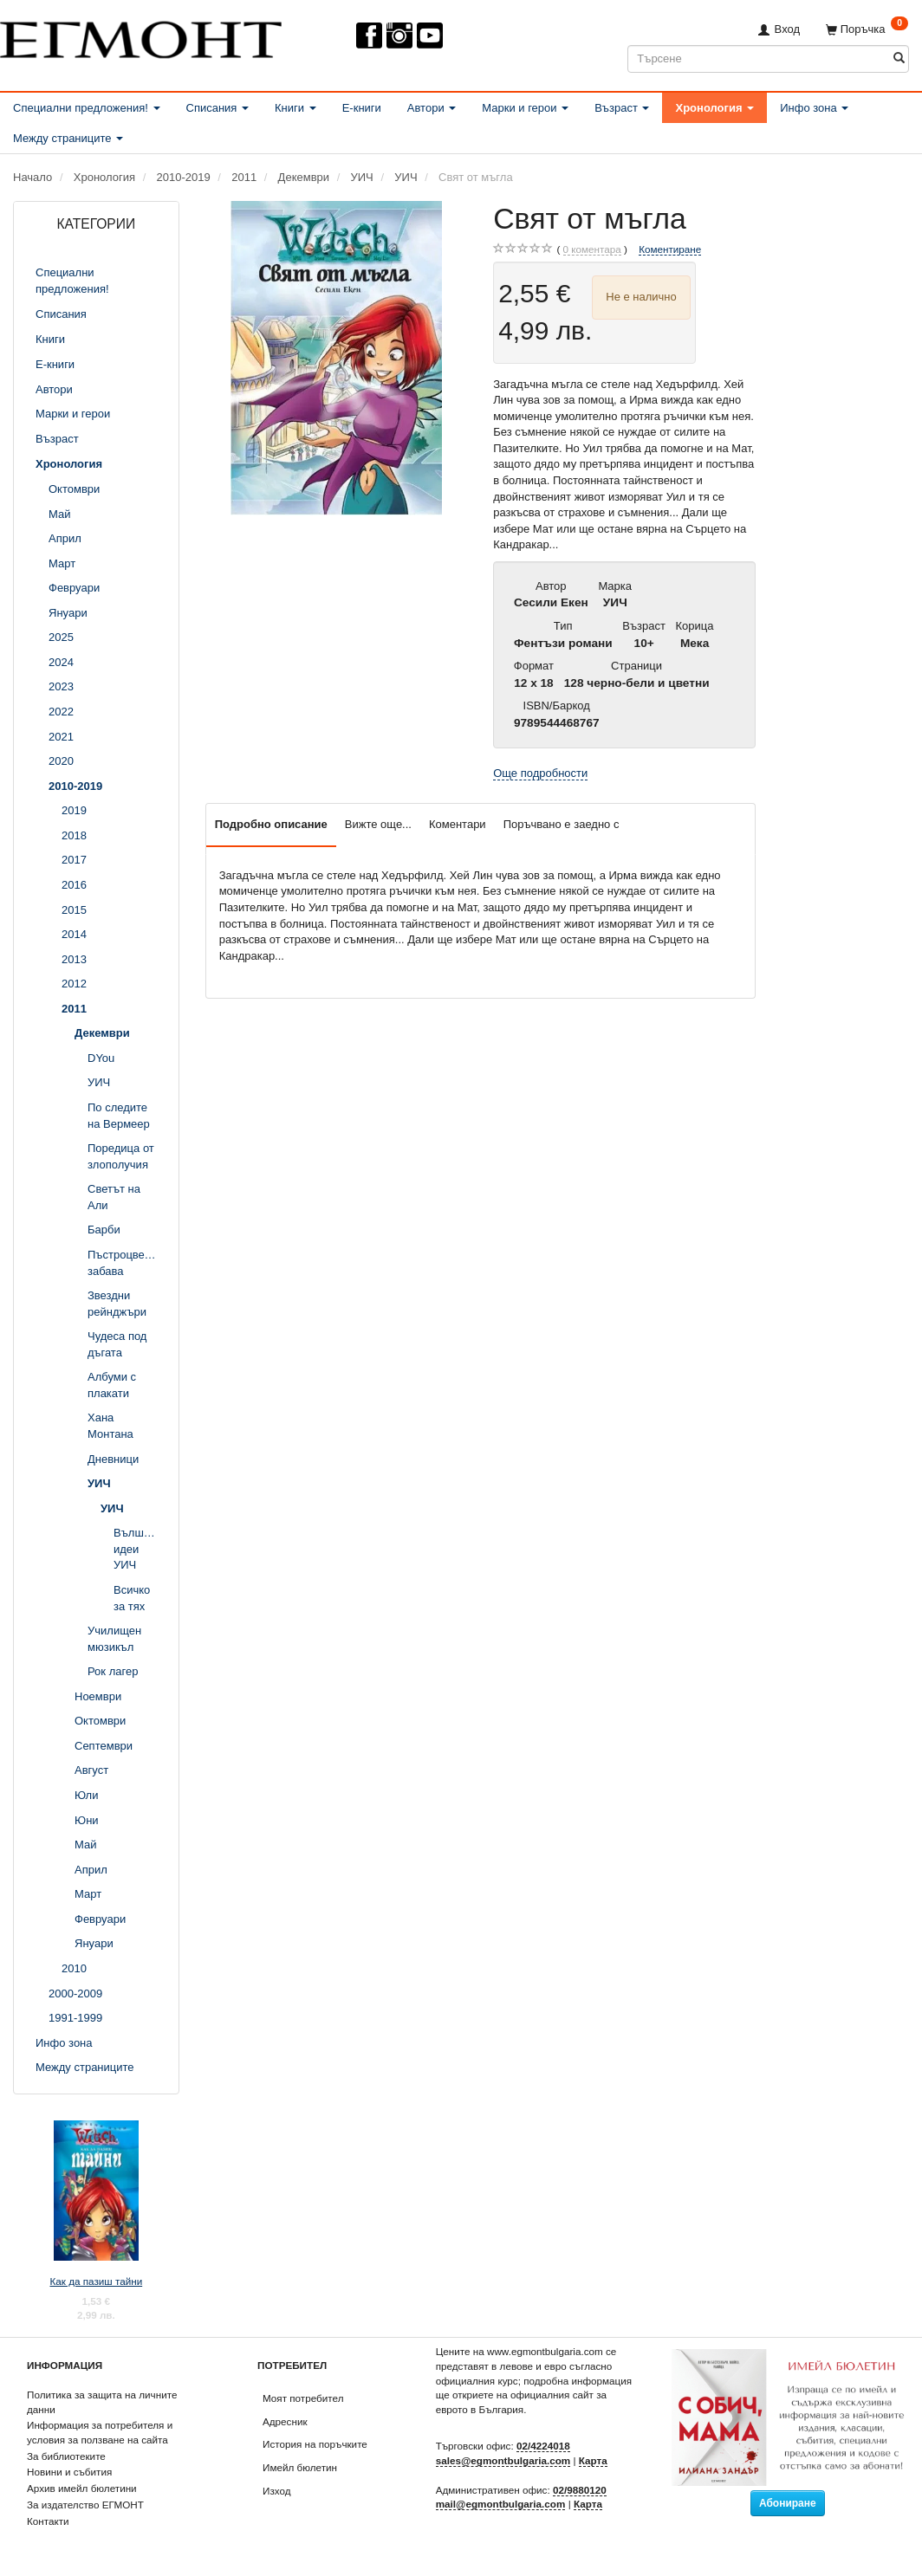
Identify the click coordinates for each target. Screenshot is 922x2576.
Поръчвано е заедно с (561, 824)
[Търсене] (899, 58)
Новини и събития (69, 2471)
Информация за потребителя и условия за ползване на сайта (99, 2432)
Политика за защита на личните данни (102, 2402)
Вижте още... (378, 824)
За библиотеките (66, 2456)
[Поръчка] (867, 29)
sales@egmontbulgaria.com (503, 2460)
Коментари (457, 824)
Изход (277, 2490)
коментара (592, 249)
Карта (593, 2460)
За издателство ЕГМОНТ (85, 2504)
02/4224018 (543, 2445)
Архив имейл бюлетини (82, 2488)
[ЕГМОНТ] (141, 35)
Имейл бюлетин (300, 2467)
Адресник (285, 2421)
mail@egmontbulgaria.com (501, 2503)
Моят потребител (303, 2398)
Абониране (787, 2503)
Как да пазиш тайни (95, 2281)
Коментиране (670, 249)
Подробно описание (271, 824)
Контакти (48, 2521)
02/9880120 (580, 2489)
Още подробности (540, 773)
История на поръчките (315, 2444)
